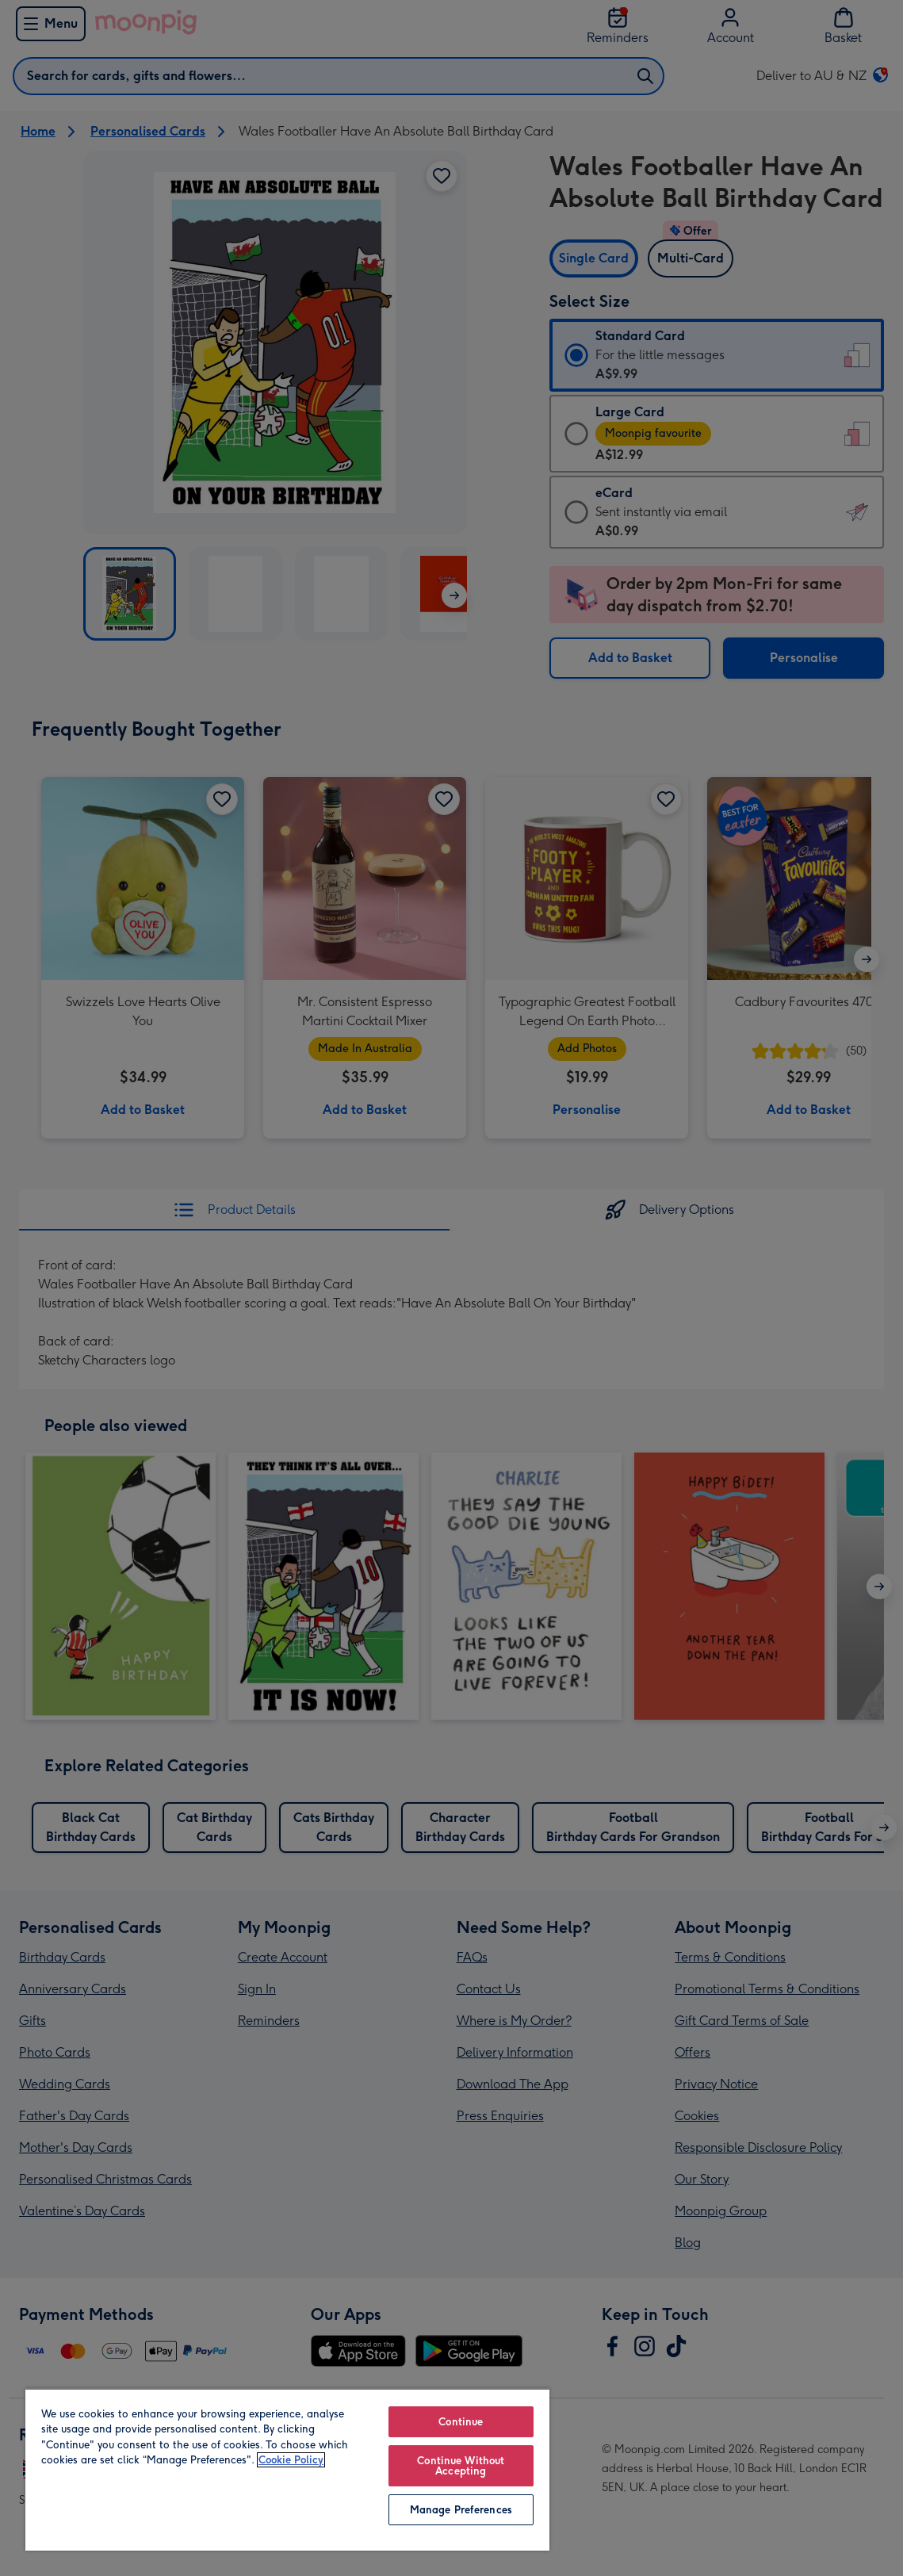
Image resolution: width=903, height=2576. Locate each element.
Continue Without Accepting (460, 2466)
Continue (460, 2422)
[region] (287, 2469)
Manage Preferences (461, 2510)
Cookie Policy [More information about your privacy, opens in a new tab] (290, 2460)
